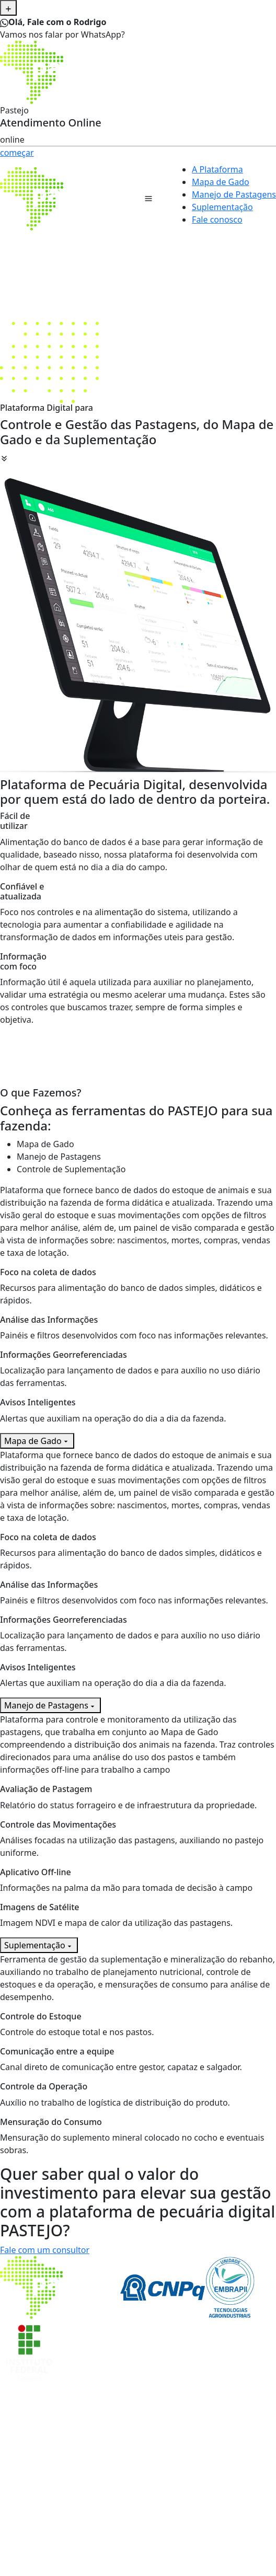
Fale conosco (217, 219)
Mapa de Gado (220, 182)
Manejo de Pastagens (234, 194)
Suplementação (222, 207)
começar (17, 152)
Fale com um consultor (44, 2250)
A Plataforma (217, 169)
